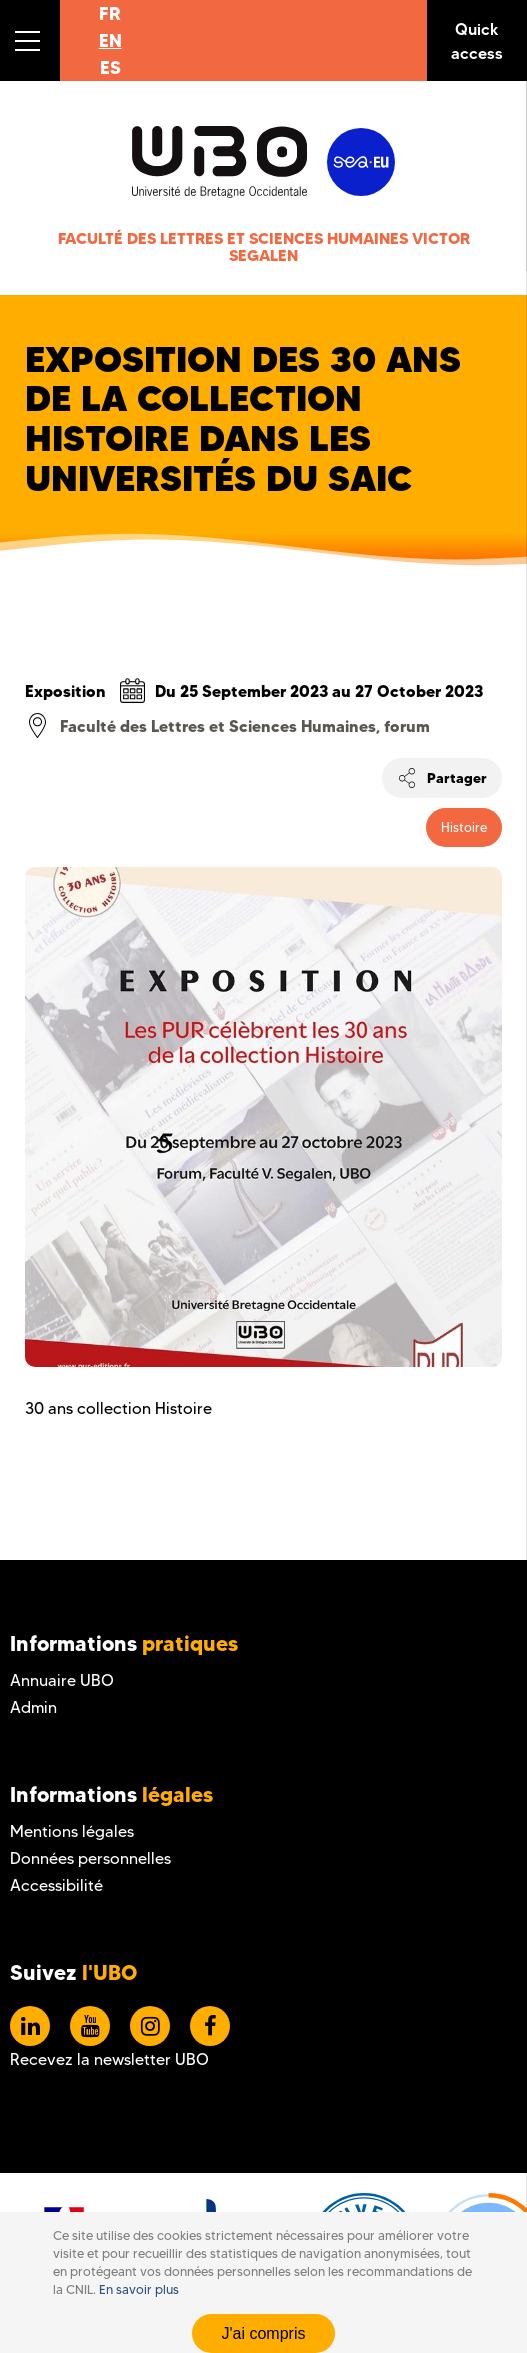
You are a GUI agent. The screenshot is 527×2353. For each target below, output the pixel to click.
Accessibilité (56, 1885)
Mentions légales (72, 1831)
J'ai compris (264, 2333)
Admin (33, 1707)
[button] (30, 40)
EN (110, 40)
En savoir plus (139, 2289)
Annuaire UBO (62, 1680)
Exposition (65, 691)
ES (110, 67)
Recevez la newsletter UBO (109, 2059)
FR (110, 13)
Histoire (464, 827)
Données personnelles (90, 1858)
